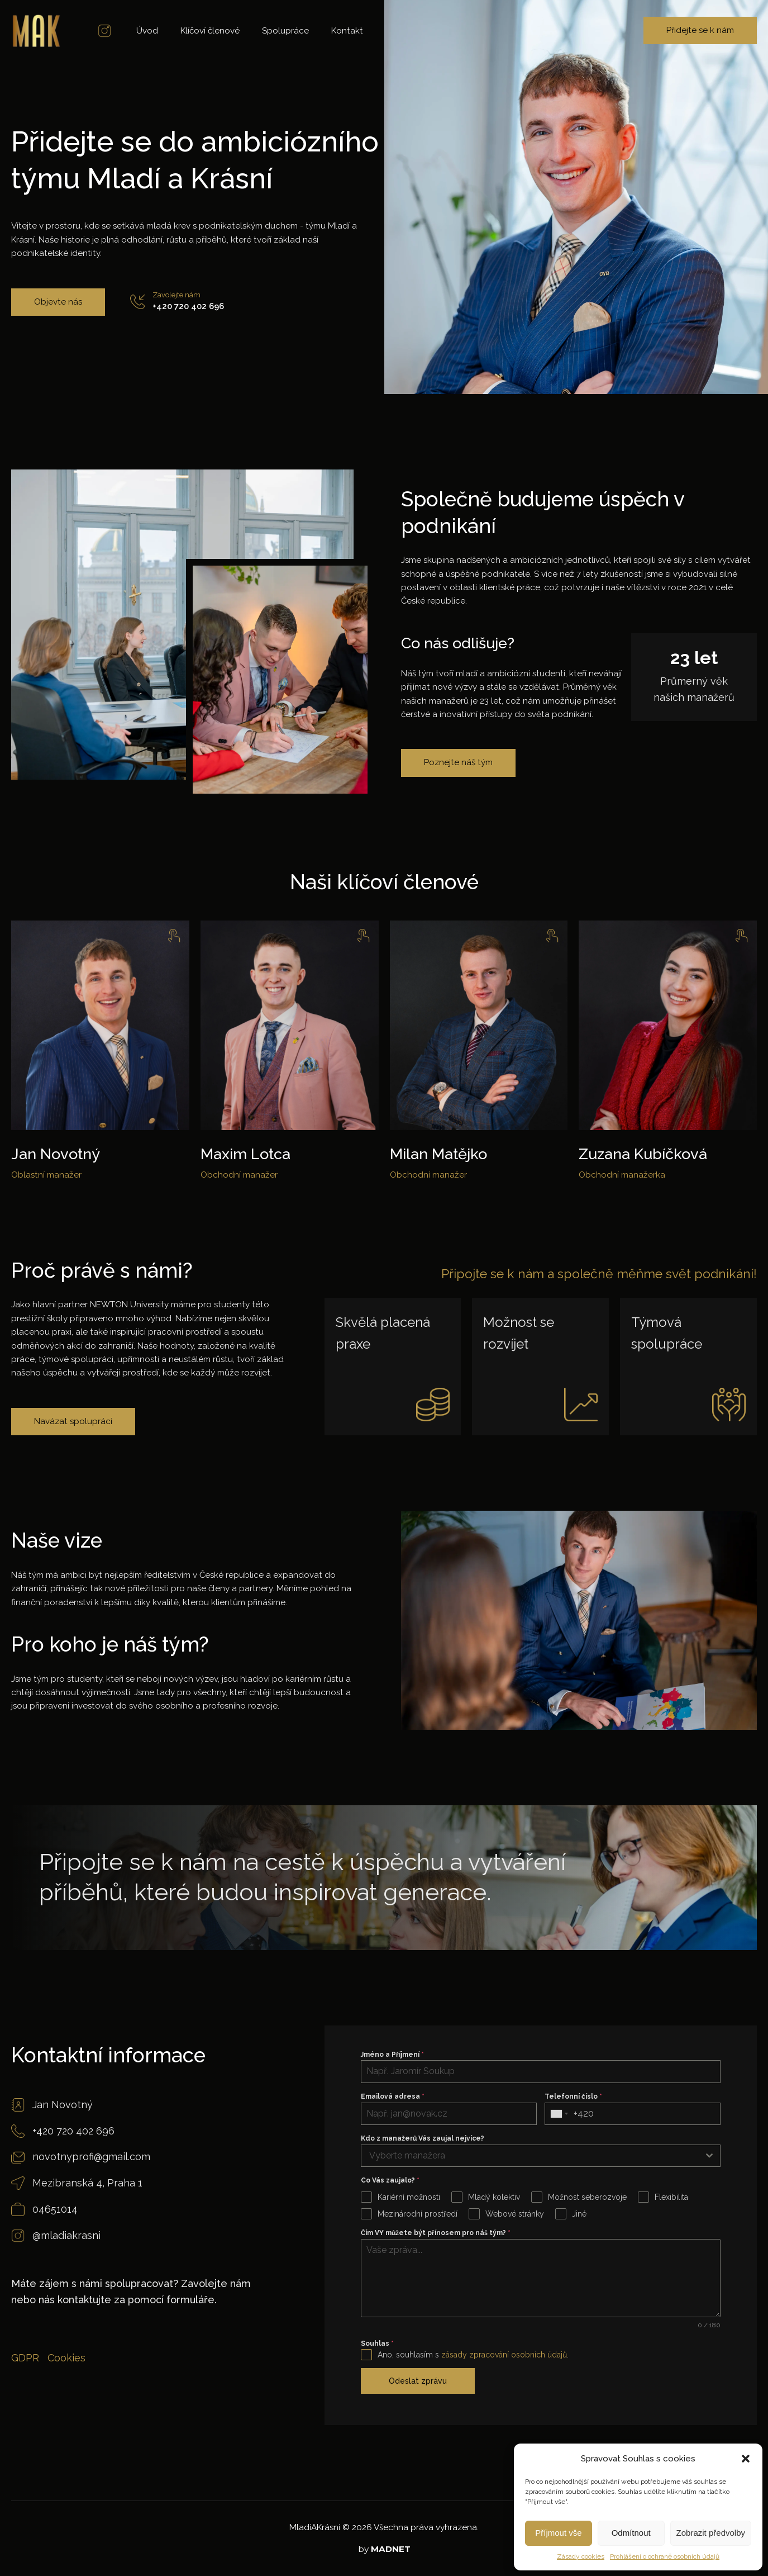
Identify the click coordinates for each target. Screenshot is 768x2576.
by (384, 2549)
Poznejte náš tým (458, 762)
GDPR (25, 2358)
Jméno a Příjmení (392, 2054)
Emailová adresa (392, 2096)
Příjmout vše (558, 2532)
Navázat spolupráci (73, 1421)
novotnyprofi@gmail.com (91, 2156)
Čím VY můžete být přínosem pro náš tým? (436, 2233)
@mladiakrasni (66, 2235)
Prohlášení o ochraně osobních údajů (664, 2556)
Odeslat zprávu (418, 2380)
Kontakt (347, 31)
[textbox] (530, 2155)
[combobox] (559, 2114)
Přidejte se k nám (700, 30)
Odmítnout (631, 2532)
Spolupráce (285, 31)
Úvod (147, 31)
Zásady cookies (580, 2556)
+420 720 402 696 (188, 306)
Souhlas (377, 2343)
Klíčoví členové (210, 31)
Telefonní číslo (573, 2096)
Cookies (66, 2358)
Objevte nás (58, 302)
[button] (745, 2458)
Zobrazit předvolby (710, 2532)
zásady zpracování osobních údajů (504, 2354)
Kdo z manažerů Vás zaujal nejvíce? (422, 2138)
